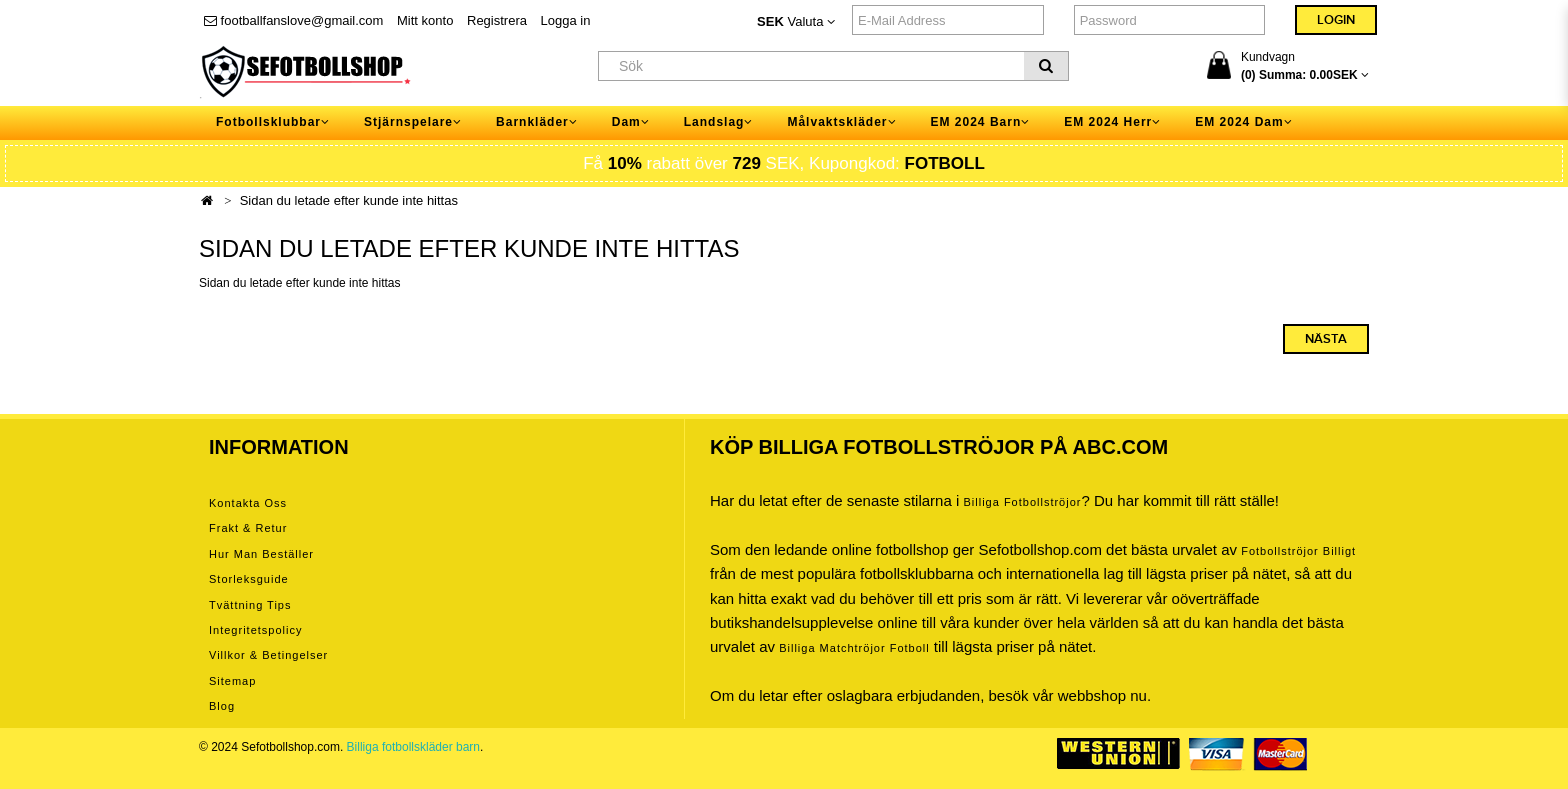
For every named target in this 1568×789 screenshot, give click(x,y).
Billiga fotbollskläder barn (413, 747)
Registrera (497, 20)
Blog (222, 706)
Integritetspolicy (255, 630)
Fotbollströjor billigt (1298, 551)
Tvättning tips (250, 605)
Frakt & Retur (248, 528)
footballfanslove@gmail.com (293, 20)
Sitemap (232, 681)
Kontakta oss (248, 503)
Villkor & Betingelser (268, 655)
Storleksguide (249, 579)
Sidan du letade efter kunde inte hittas (349, 200)
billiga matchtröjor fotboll (854, 648)
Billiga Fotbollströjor (1022, 502)
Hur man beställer (261, 554)
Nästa (1326, 339)
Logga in (566, 20)
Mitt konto (425, 20)
